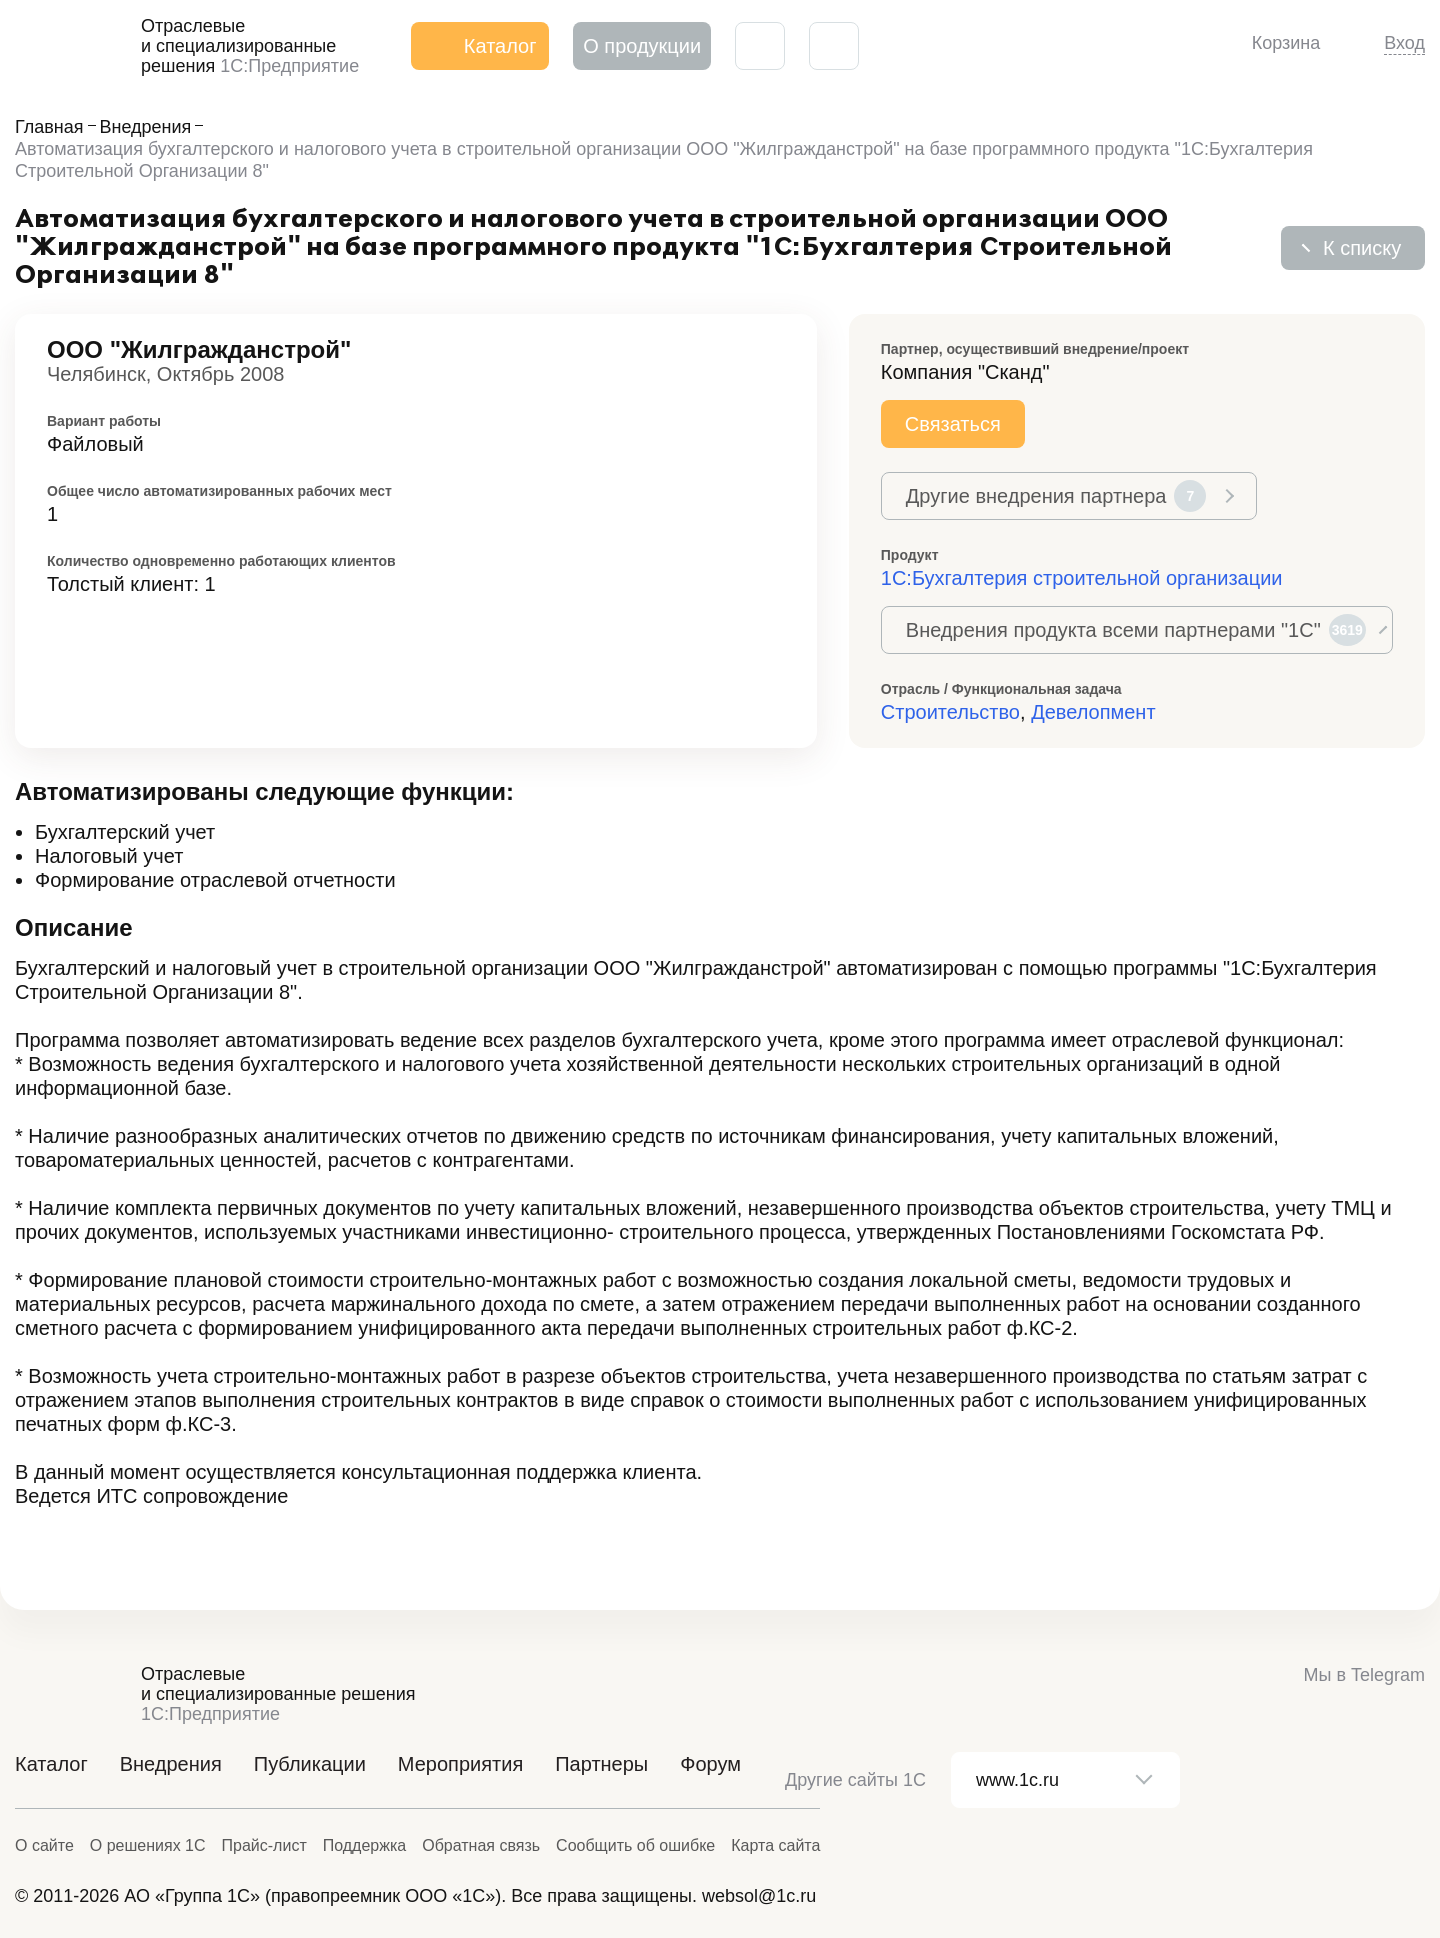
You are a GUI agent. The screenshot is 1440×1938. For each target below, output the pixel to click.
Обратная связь (481, 1845)
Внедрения (146, 127)
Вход (1404, 43)
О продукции (642, 46)
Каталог (51, 1764)
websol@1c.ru (759, 1896)
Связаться (953, 424)
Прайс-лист (264, 1845)
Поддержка (364, 1845)
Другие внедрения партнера (1056, 496)
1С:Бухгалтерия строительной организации (1082, 578)
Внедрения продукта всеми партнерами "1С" (1136, 630)
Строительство (950, 712)
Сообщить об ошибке (635, 1845)
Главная (49, 127)
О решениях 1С (148, 1845)
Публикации (310, 1764)
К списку (1362, 248)
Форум (710, 1764)
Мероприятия (460, 1764)
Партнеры (601, 1764)
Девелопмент (1093, 712)
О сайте (44, 1845)
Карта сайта (775, 1845)
